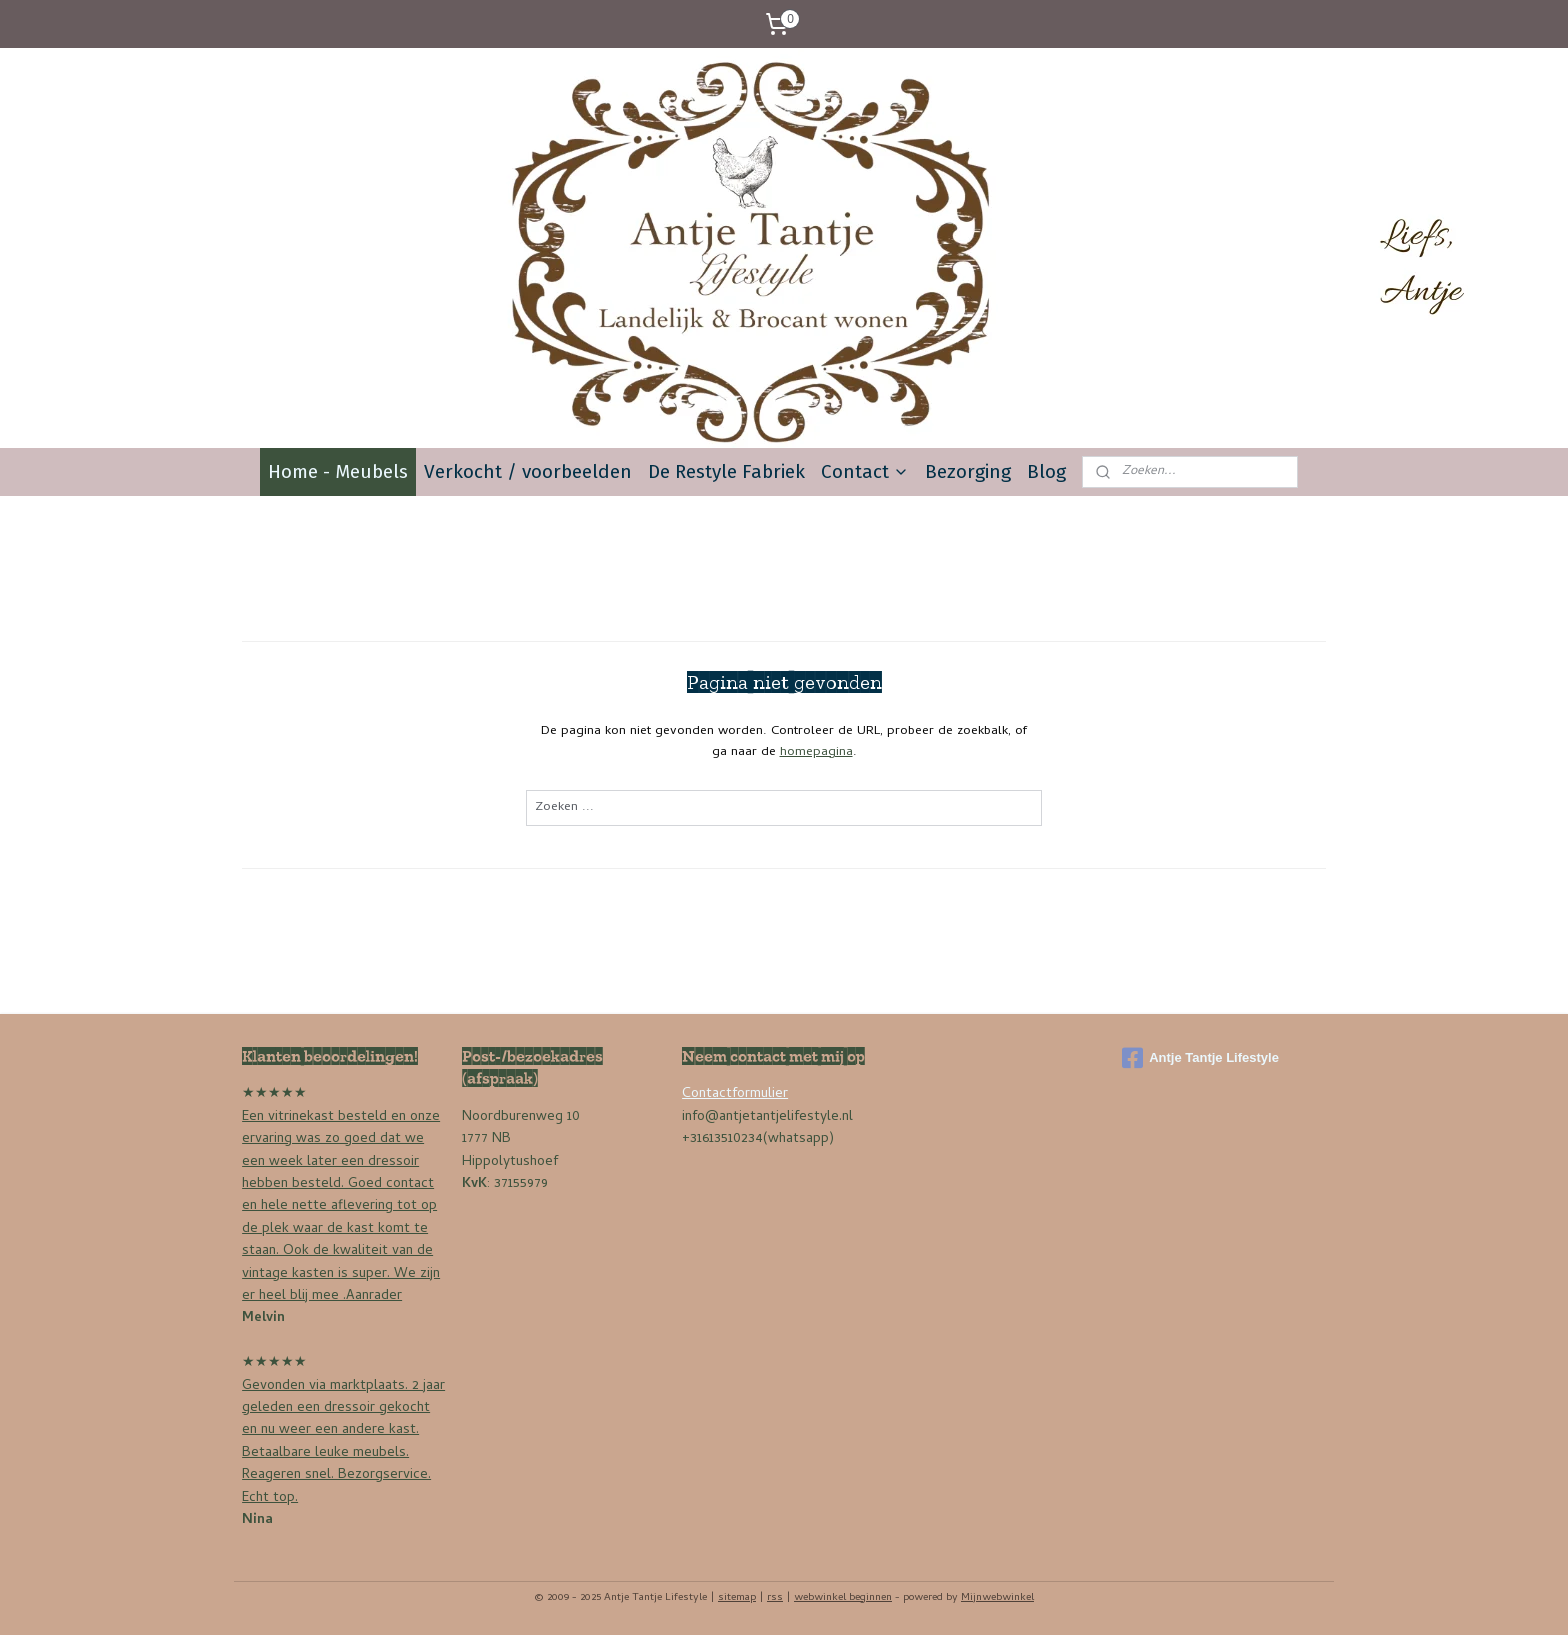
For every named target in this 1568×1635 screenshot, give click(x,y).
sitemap (737, 1598)
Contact (865, 471)
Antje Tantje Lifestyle (1200, 1058)
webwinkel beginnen (843, 1598)
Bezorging (968, 471)
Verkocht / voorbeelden (528, 471)
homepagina (816, 752)
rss (775, 1598)
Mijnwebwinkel (997, 1598)
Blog (1046, 471)
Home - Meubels (338, 471)
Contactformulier (735, 1094)
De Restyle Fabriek (726, 471)
